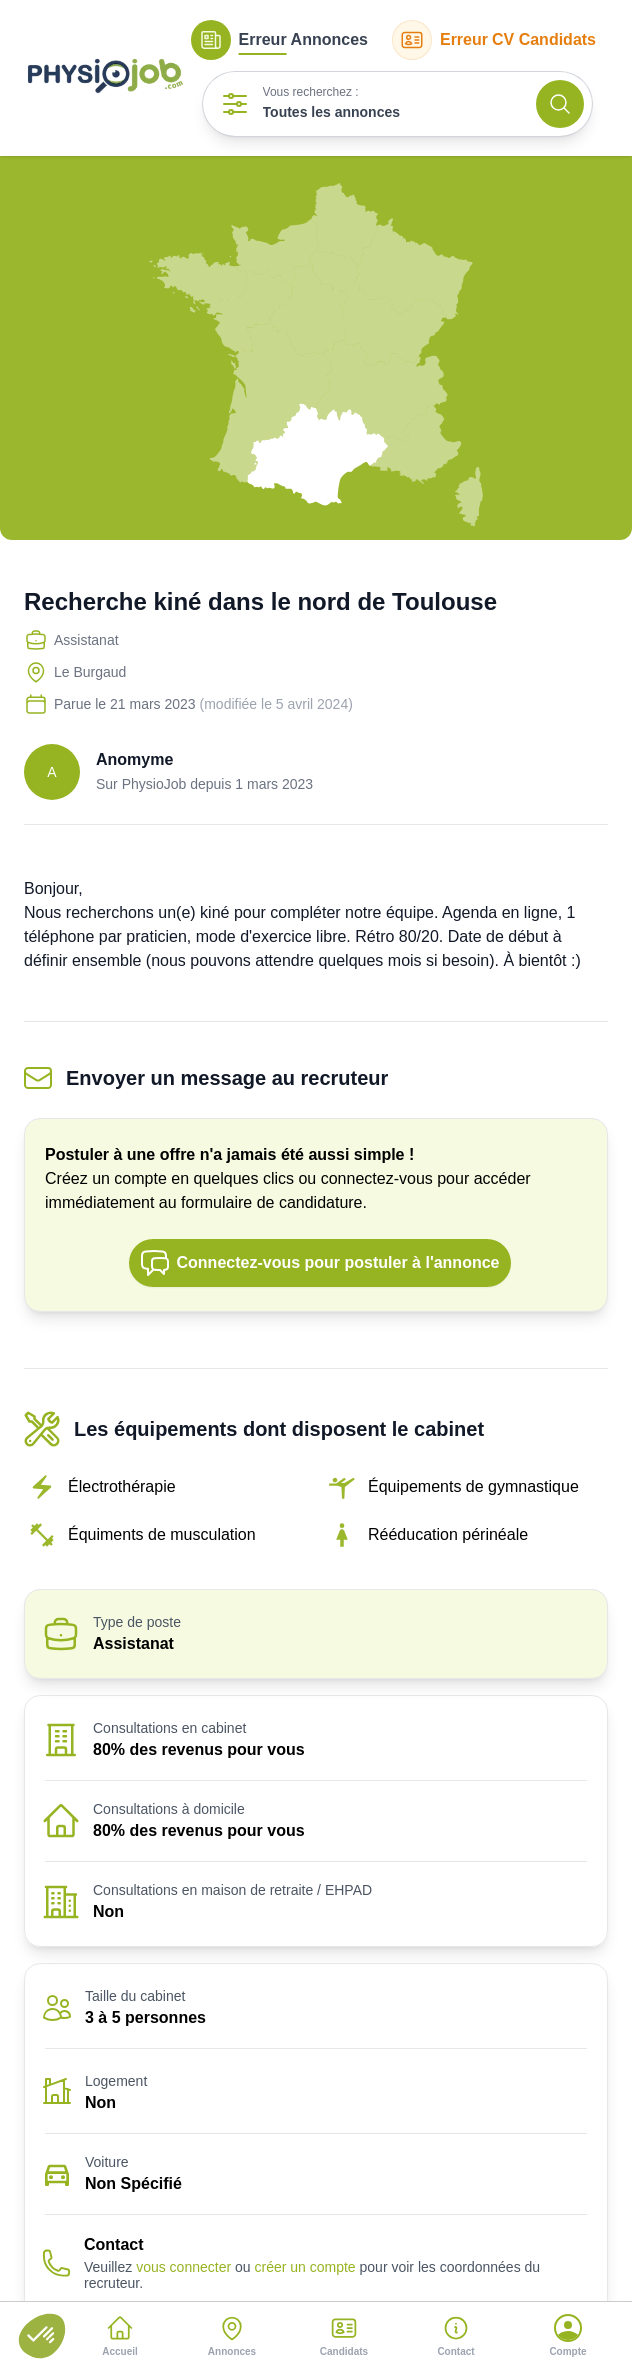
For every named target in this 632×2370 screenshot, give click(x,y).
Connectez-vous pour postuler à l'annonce (319, 1263)
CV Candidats (494, 40)
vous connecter (183, 2267)
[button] (42, 2336)
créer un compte (304, 2267)
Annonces (279, 40)
